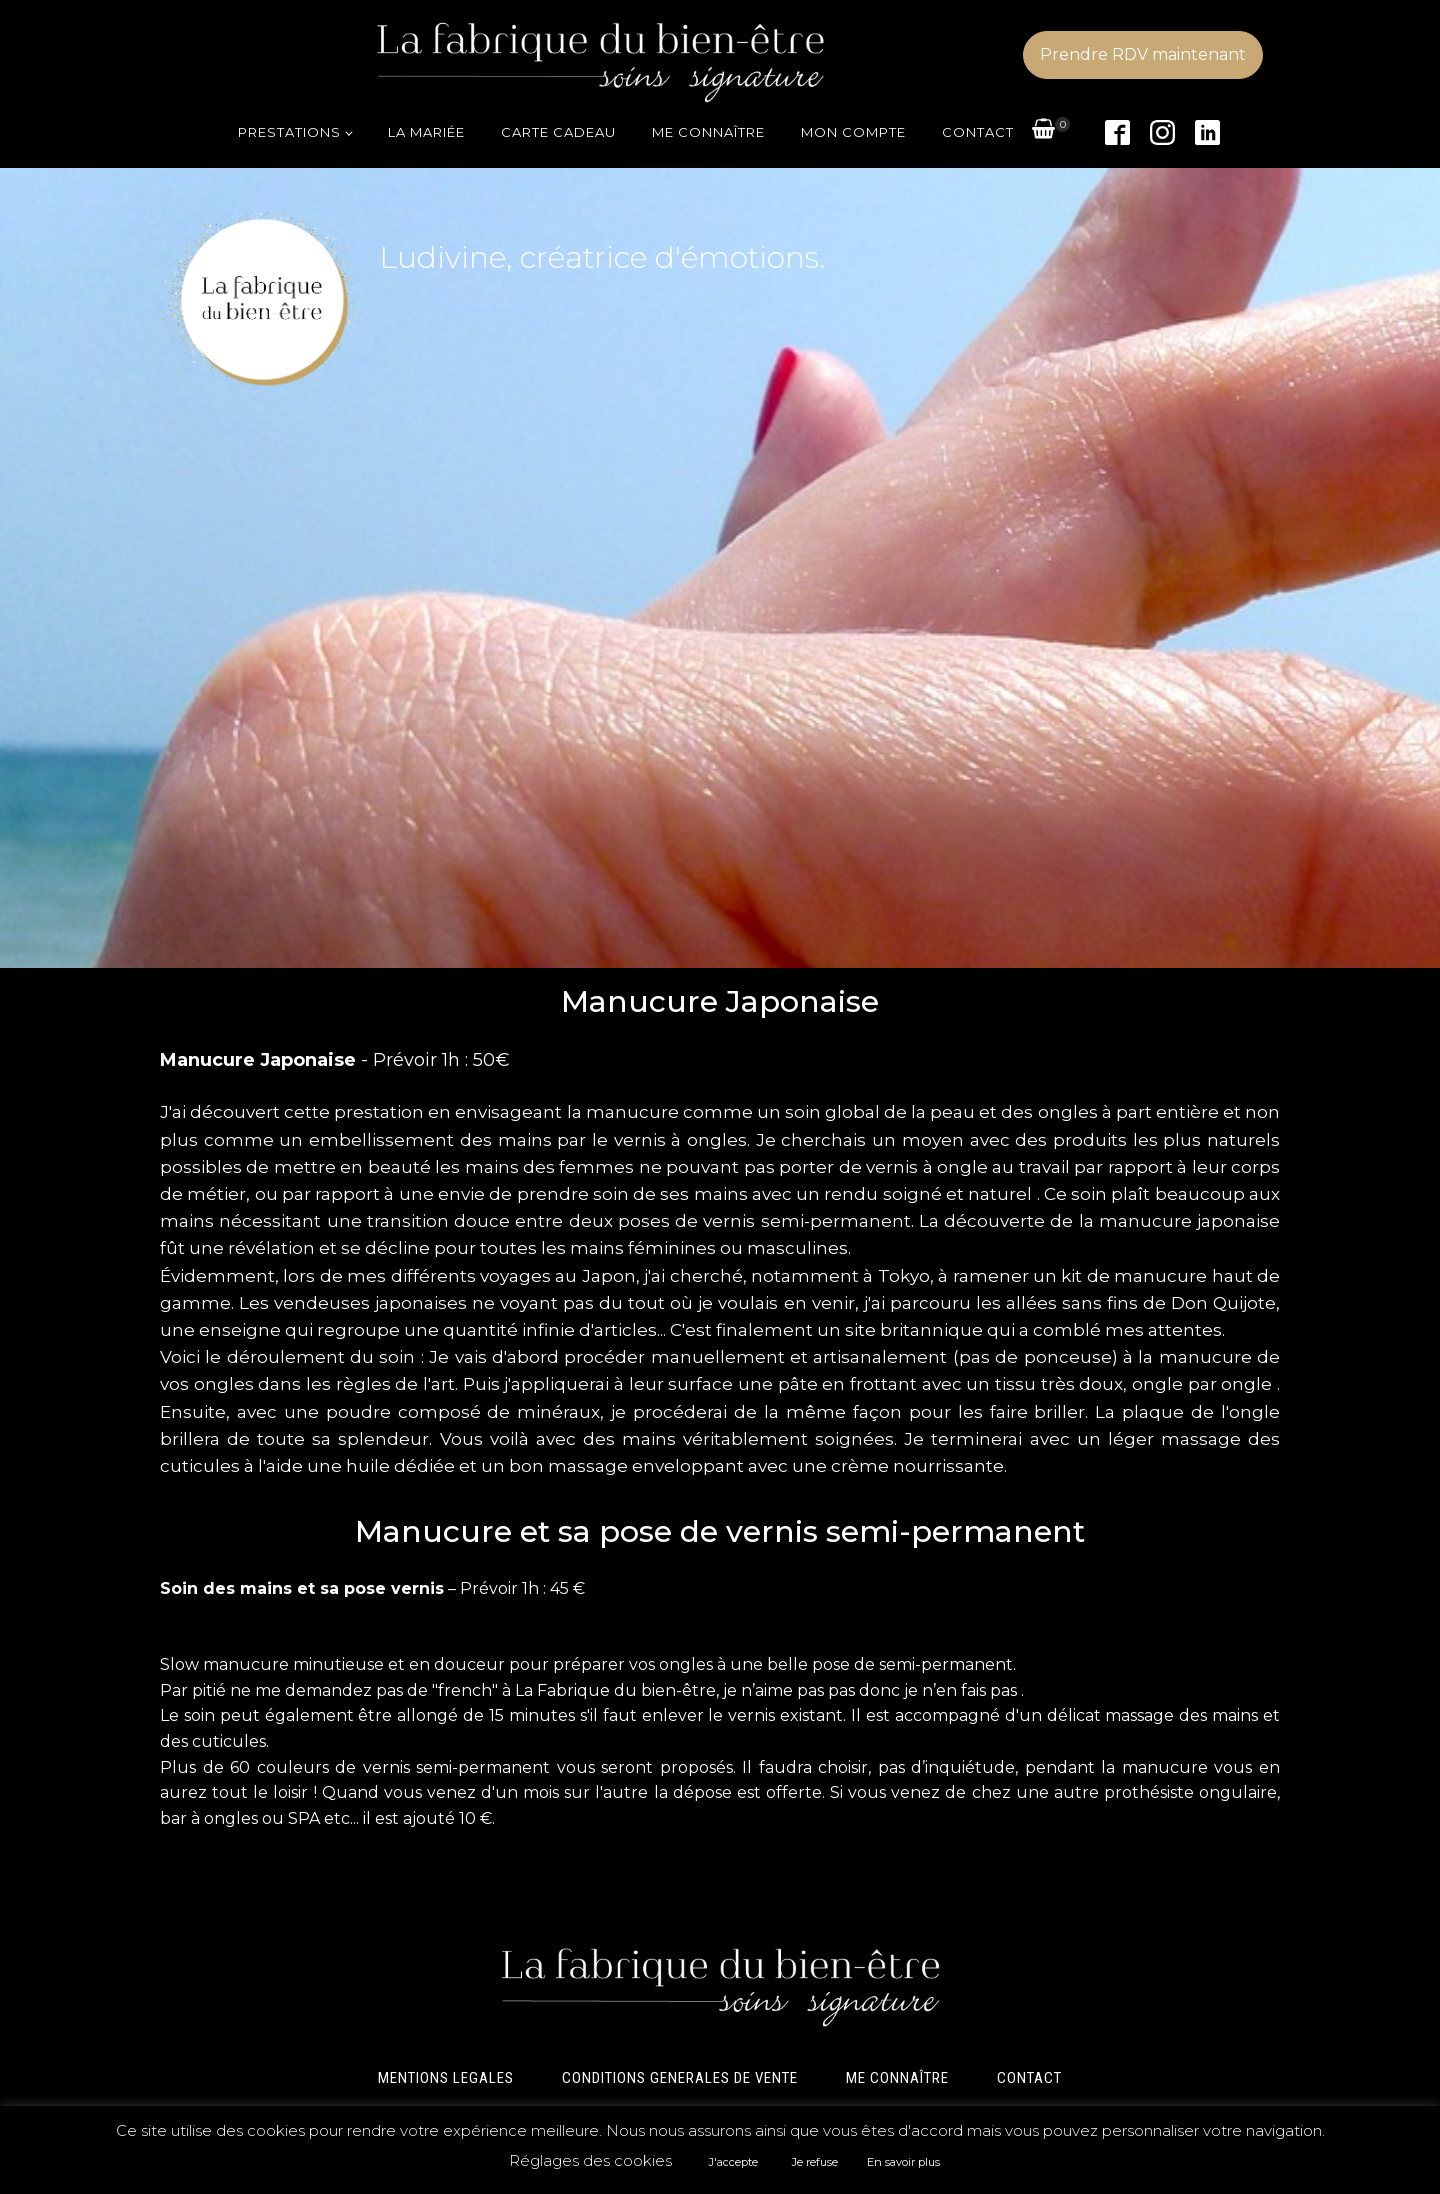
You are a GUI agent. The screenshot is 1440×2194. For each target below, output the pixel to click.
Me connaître (708, 132)
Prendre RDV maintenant (1143, 54)
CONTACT (1029, 2078)
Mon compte (853, 132)
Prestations (289, 132)
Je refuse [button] (815, 2162)
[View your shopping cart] (1043, 132)
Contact (978, 132)
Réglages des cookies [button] (590, 2160)
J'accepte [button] (733, 2162)
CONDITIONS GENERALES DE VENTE (680, 2078)
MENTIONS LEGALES (446, 2078)
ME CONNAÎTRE (897, 2078)
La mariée (426, 132)
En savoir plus (903, 2162)
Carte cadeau (558, 132)
